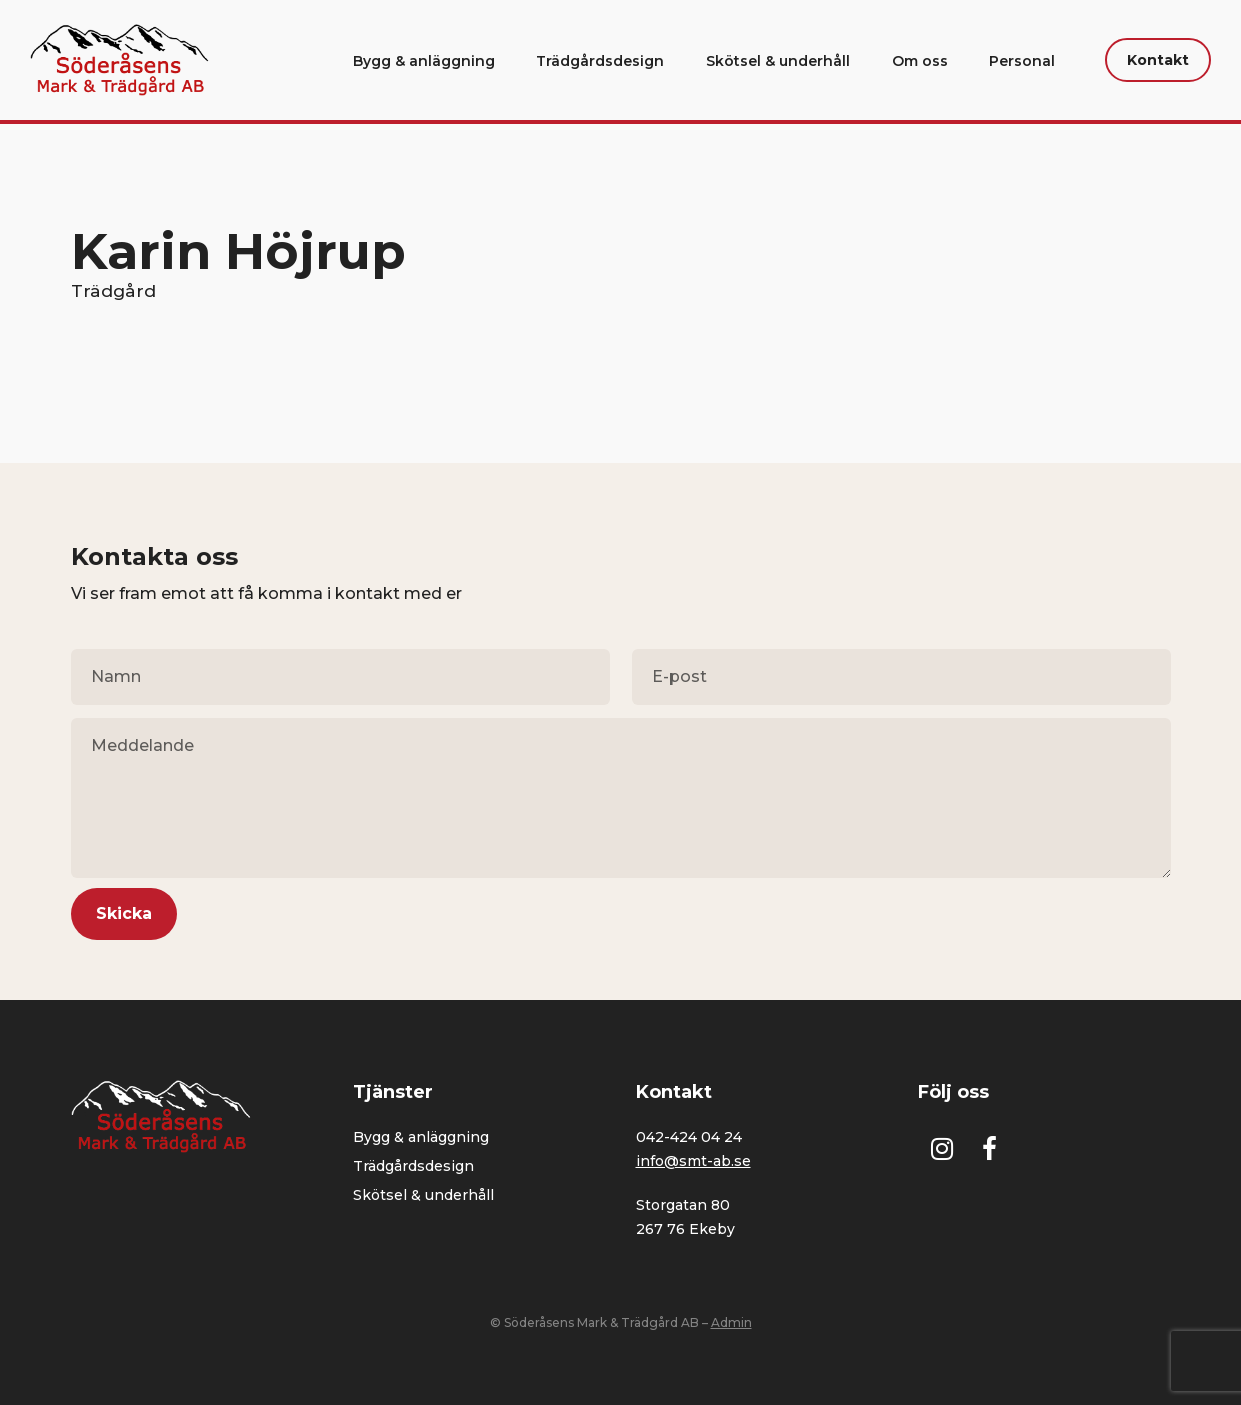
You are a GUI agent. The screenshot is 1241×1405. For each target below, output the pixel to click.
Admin (731, 1322)
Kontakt (1158, 60)
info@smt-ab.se (693, 1161)
